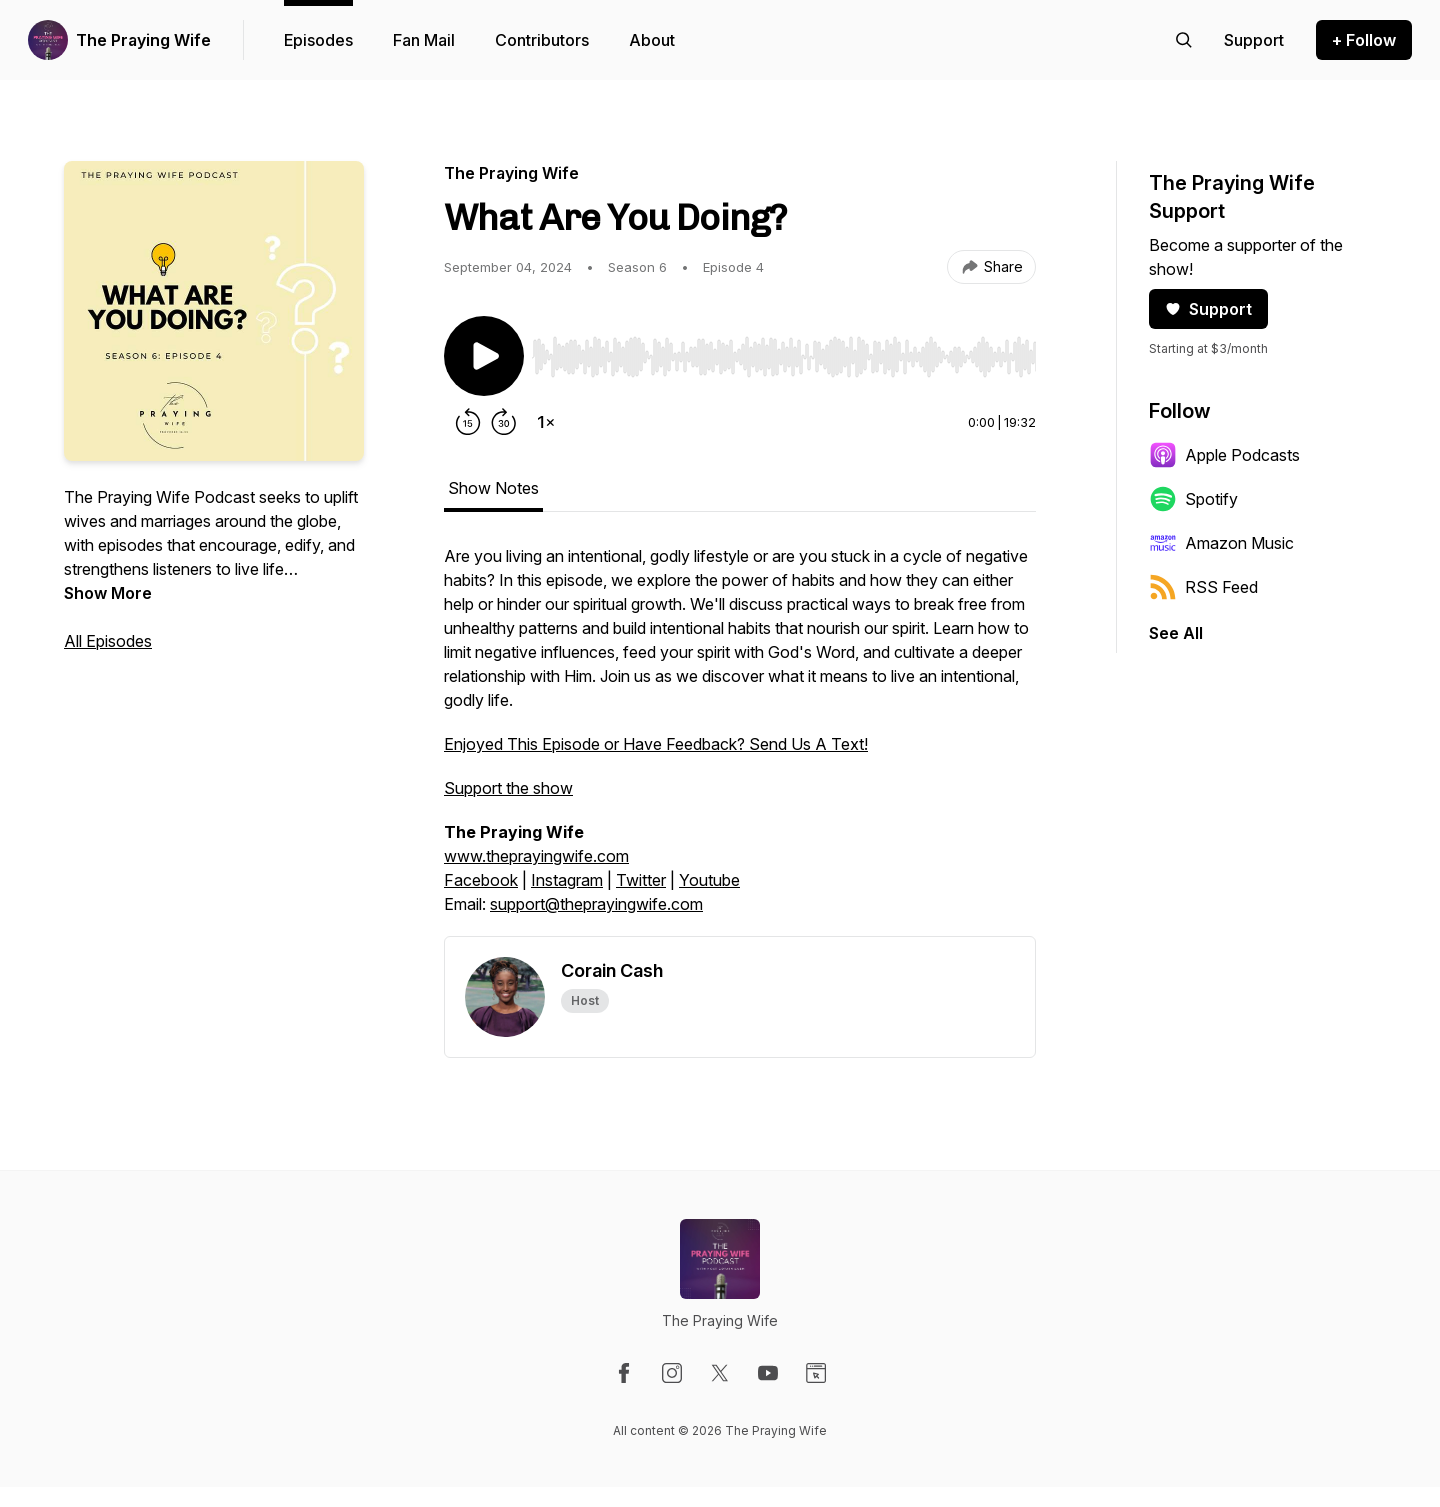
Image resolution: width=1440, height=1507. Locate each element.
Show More (108, 593)
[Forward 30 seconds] (504, 422)
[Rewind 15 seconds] (468, 422)
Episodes (318, 40)
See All (1176, 633)
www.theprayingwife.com (536, 856)
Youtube (709, 880)
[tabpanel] (740, 740)
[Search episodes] (1184, 40)
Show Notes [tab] (493, 488)
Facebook (481, 880)
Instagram (567, 880)
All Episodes (108, 641)
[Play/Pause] (484, 356)
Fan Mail (424, 40)
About (652, 40)
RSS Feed (1203, 587)
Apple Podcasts (1224, 455)
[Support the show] (1254, 40)
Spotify (1193, 499)
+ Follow (1364, 40)
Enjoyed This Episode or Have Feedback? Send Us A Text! (656, 744)
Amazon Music (1221, 543)
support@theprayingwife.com (596, 904)
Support (1208, 309)
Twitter (641, 880)
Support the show (508, 788)
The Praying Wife (143, 40)
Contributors (542, 40)
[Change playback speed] (546, 422)
